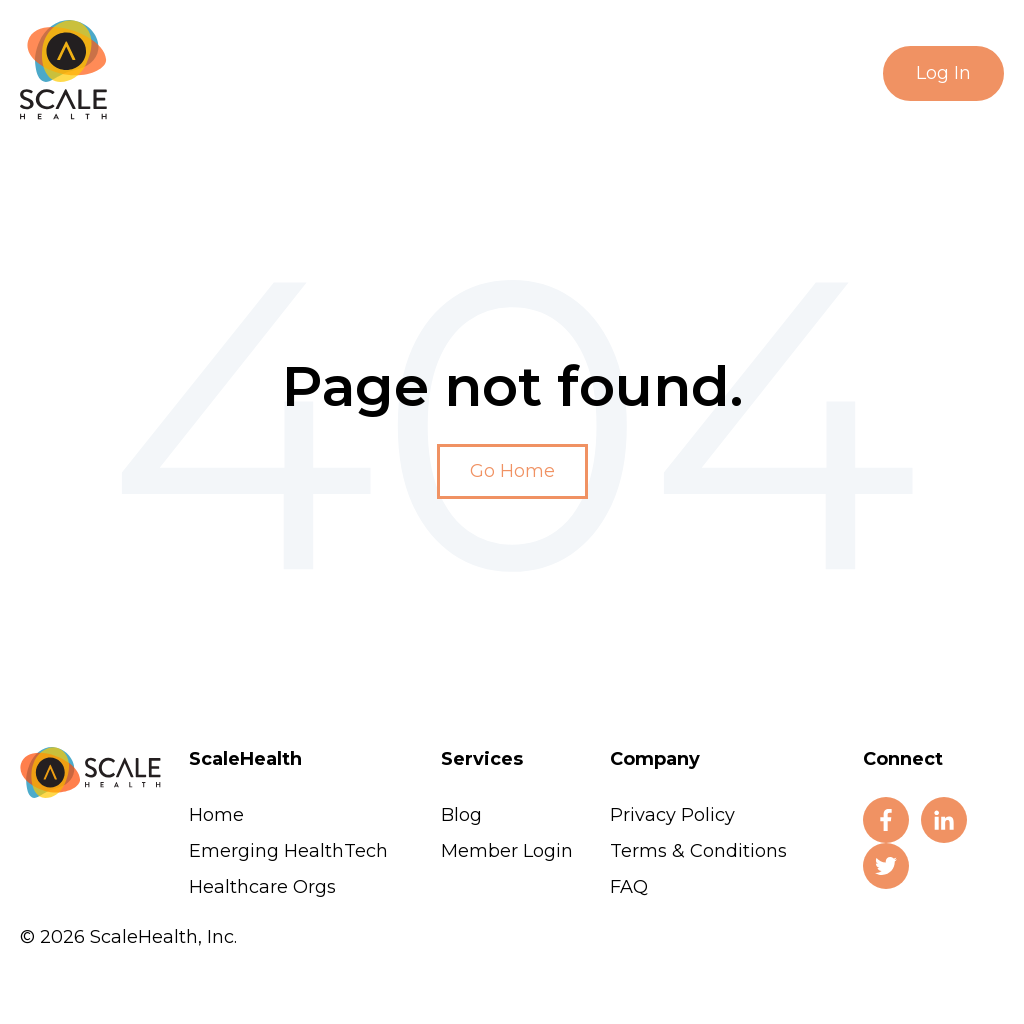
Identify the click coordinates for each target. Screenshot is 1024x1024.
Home (216, 815)
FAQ (629, 887)
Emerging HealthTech (288, 851)
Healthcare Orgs (262, 887)
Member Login (507, 851)
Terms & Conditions (698, 851)
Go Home (512, 471)
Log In (943, 73)
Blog (461, 815)
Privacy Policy (672, 815)
